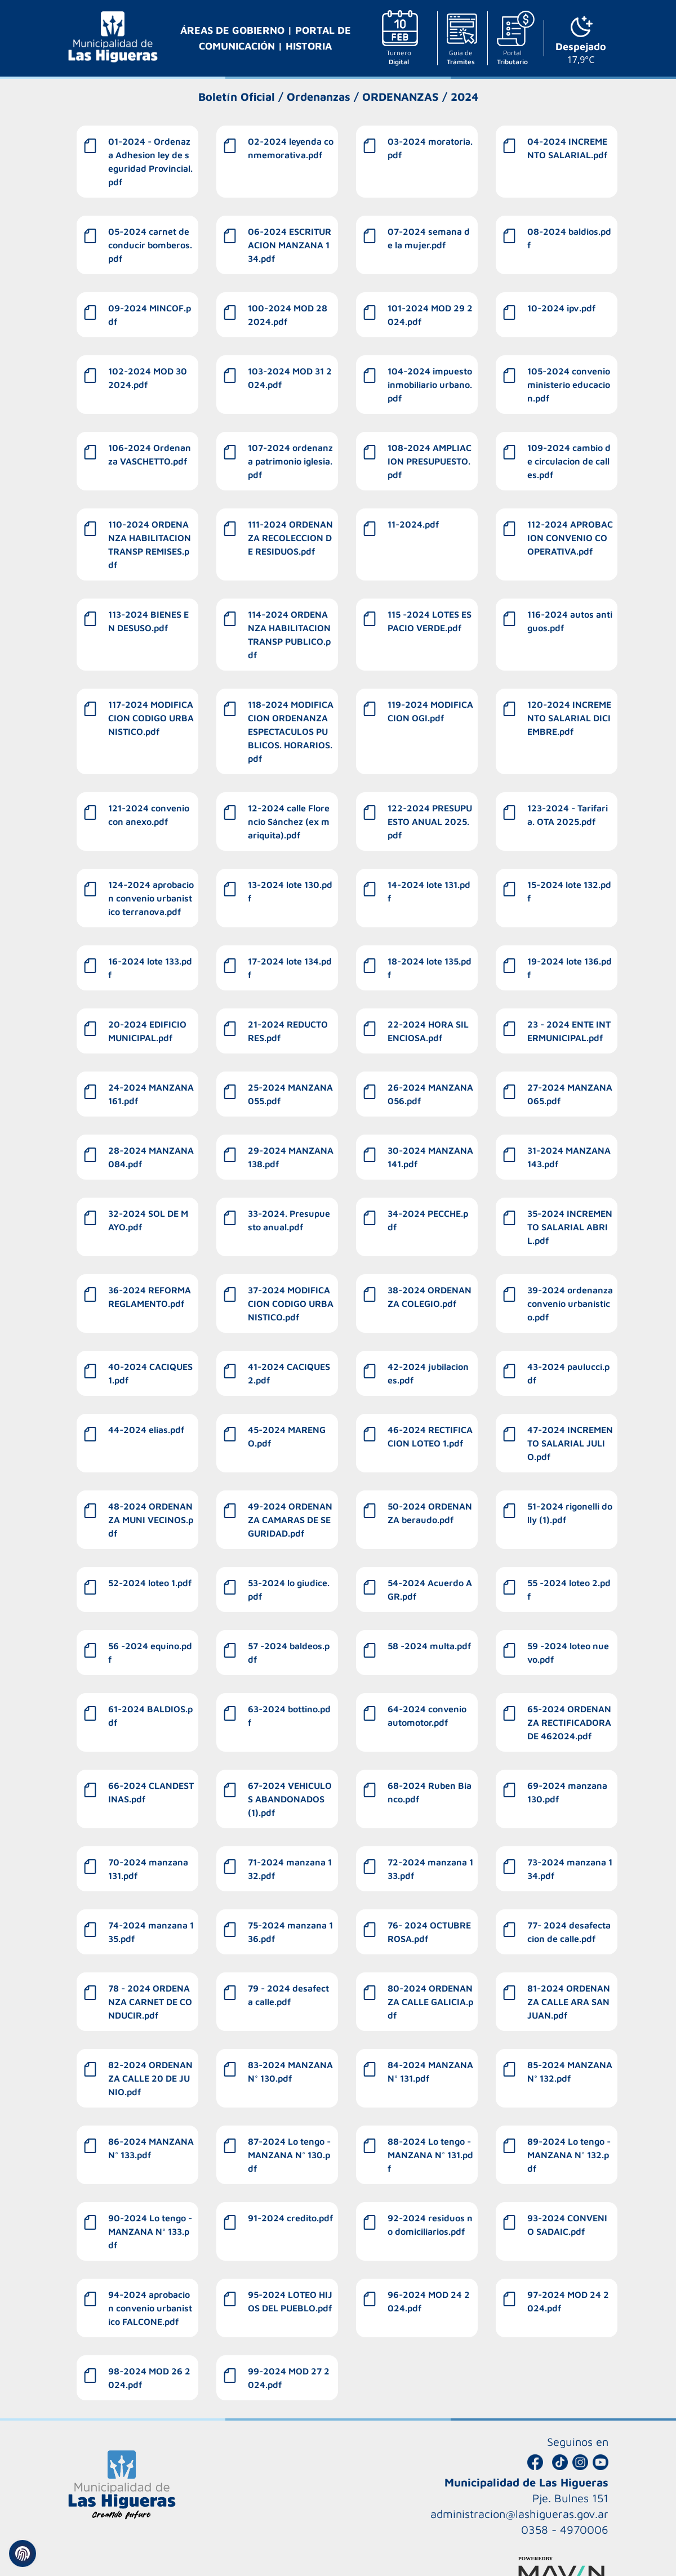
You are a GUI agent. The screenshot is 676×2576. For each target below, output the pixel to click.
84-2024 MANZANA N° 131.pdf (430, 2071)
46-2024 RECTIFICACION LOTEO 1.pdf (430, 1436)
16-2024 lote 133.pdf (150, 968)
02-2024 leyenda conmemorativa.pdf (290, 148)
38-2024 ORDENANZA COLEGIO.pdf (430, 1297)
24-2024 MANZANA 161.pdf (151, 1094)
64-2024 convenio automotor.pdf (427, 1715)
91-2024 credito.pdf (290, 2218)
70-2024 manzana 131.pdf (148, 1869)
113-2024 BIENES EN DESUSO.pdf (148, 621)
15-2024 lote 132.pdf (569, 891)
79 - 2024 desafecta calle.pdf (288, 1995)
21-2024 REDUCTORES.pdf (288, 1031)
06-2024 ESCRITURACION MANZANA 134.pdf (289, 245)
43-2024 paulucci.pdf (568, 1373)
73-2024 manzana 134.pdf (569, 1869)
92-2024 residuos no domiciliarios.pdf (430, 2224)
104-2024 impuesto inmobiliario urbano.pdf (430, 384)
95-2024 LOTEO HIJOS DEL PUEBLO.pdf (290, 2301)
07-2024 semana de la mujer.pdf (429, 238)
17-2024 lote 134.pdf (290, 968)
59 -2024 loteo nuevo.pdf (568, 1652)
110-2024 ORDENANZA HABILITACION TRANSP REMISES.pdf (149, 544)
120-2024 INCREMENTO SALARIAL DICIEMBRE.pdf (569, 717)
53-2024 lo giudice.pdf (289, 1589)
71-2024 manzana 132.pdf (290, 1869)
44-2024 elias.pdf (146, 1430)
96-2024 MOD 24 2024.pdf (429, 2301)
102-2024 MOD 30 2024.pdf (147, 378)
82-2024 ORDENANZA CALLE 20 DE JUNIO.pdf (150, 2078)
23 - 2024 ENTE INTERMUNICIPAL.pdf (569, 1031)
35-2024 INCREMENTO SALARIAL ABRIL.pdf (569, 1226)
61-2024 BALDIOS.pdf (150, 1715)
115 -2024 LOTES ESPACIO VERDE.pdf (430, 621)
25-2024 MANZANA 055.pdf (290, 1094)
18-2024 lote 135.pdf (430, 968)
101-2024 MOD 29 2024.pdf (430, 315)
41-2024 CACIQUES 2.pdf (289, 1373)
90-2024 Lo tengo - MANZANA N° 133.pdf (150, 2231)
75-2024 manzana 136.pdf (290, 1932)
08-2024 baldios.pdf (569, 238)
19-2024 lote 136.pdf (569, 968)
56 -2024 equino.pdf (150, 1652)
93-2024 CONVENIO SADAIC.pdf (567, 2224)
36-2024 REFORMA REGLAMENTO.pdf (149, 1297)
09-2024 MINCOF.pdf (149, 315)
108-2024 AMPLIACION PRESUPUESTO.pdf (430, 461)
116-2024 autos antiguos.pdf (569, 621)
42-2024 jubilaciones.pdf (428, 1373)
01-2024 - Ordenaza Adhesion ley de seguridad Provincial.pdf (150, 161)
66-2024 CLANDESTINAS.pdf (151, 1792)
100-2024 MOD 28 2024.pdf (287, 315)
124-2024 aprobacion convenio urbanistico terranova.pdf (151, 898)
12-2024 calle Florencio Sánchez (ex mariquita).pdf (289, 821)
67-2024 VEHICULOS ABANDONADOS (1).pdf (290, 1799)
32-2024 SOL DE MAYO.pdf (148, 1220)
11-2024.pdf (413, 524)
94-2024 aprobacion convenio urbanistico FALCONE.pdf (150, 2308)
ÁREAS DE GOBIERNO (233, 30)
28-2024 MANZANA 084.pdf (151, 1157)
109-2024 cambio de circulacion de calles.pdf (569, 461)
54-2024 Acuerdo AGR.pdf (430, 1589)
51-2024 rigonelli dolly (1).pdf (569, 1513)
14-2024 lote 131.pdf (429, 891)
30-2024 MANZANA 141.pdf (430, 1157)
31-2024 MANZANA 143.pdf (569, 1157)
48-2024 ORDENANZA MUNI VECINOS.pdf (150, 1519)
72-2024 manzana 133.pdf (430, 1869)
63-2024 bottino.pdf (289, 1715)
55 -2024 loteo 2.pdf (569, 1589)
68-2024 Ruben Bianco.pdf (430, 1792)
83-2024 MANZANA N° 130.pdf (290, 2071)
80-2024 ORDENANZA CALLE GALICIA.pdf (430, 2001)
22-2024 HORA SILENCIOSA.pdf (428, 1031)
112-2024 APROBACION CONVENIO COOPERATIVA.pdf (570, 537)
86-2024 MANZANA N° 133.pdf (151, 2148)
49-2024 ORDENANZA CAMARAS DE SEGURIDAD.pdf (290, 1519)
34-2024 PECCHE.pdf (428, 1220)
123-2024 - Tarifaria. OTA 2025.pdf (567, 815)
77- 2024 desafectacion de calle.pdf (569, 1932)
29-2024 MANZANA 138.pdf (290, 1157)
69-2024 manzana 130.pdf (567, 1792)
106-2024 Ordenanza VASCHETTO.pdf (149, 454)
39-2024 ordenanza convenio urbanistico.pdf (570, 1303)
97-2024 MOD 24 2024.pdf (568, 2301)
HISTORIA (309, 46)
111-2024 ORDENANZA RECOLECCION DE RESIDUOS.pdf (290, 537)
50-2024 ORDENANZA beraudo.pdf (430, 1513)
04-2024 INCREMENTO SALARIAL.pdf (567, 148)
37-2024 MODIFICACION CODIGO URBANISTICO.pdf (290, 1303)
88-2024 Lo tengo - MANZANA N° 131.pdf (430, 2154)
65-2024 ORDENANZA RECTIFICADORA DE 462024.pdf (569, 1722)
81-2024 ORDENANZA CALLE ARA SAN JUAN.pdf (568, 2001)
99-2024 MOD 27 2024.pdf (289, 2378)
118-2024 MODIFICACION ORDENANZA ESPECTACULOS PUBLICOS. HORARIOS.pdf (290, 731)
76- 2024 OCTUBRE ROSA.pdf (429, 1932)
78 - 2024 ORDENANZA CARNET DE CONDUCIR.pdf (150, 2001)
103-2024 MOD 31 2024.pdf (290, 378)
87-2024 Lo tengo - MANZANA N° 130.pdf (289, 2154)
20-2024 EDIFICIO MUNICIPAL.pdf (147, 1031)
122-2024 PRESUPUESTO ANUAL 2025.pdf (430, 821)
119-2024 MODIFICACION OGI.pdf (430, 711)
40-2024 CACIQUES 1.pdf (150, 1373)
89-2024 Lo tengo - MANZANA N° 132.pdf (569, 2154)
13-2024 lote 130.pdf (290, 891)
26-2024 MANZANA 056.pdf (430, 1094)
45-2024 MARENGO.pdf (287, 1436)
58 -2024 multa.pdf (429, 1646)
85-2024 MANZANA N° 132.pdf (569, 2071)
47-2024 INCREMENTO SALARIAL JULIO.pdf (570, 1443)
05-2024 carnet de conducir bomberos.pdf (150, 245)
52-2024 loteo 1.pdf (150, 1583)
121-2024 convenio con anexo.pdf (148, 815)
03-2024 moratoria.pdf (430, 148)
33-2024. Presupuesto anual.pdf (289, 1220)
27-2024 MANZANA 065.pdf (569, 1094)
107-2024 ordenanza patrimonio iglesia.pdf (290, 461)
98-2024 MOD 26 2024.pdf (149, 2378)
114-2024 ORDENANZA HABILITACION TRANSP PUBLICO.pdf (289, 634)
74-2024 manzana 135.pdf (151, 1932)
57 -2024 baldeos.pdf (289, 1652)
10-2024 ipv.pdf (561, 308)
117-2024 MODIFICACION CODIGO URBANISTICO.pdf (151, 717)
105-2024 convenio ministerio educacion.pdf (568, 384)
